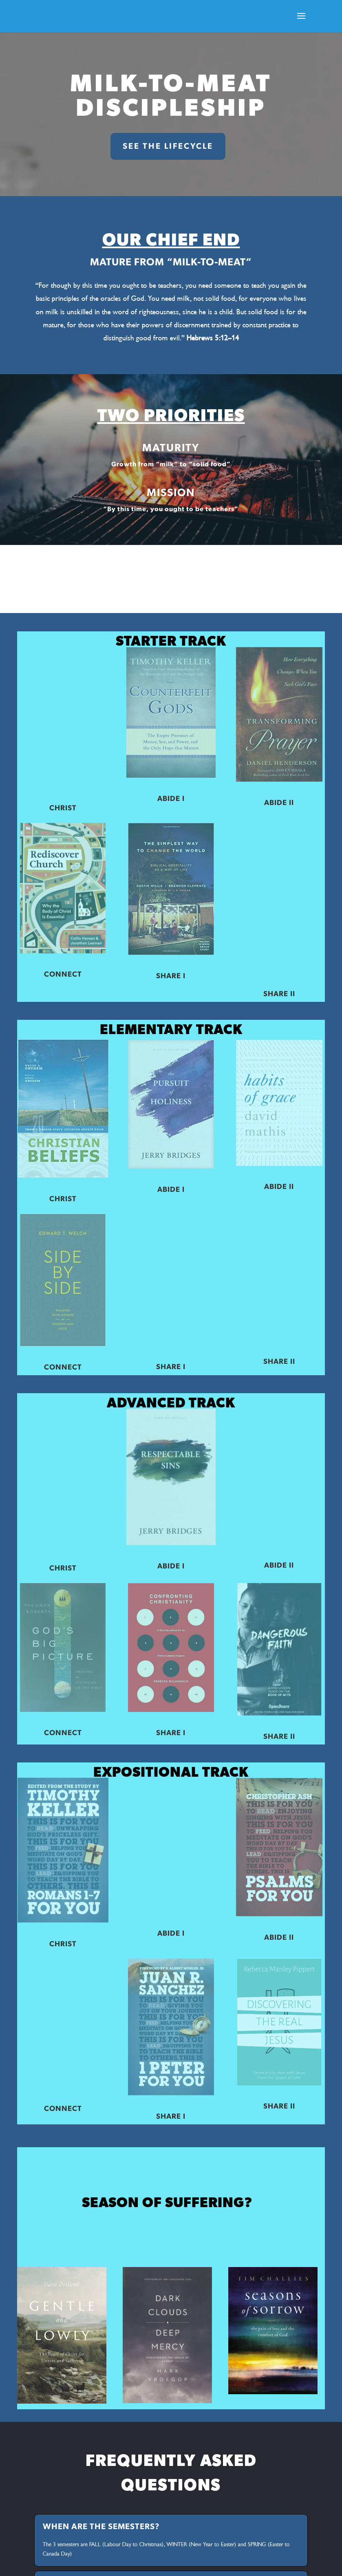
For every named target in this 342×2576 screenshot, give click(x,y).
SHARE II (279, 994)
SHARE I (170, 976)
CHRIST (62, 808)
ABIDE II (279, 803)
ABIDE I (171, 799)
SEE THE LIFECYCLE (168, 146)
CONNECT (63, 974)
